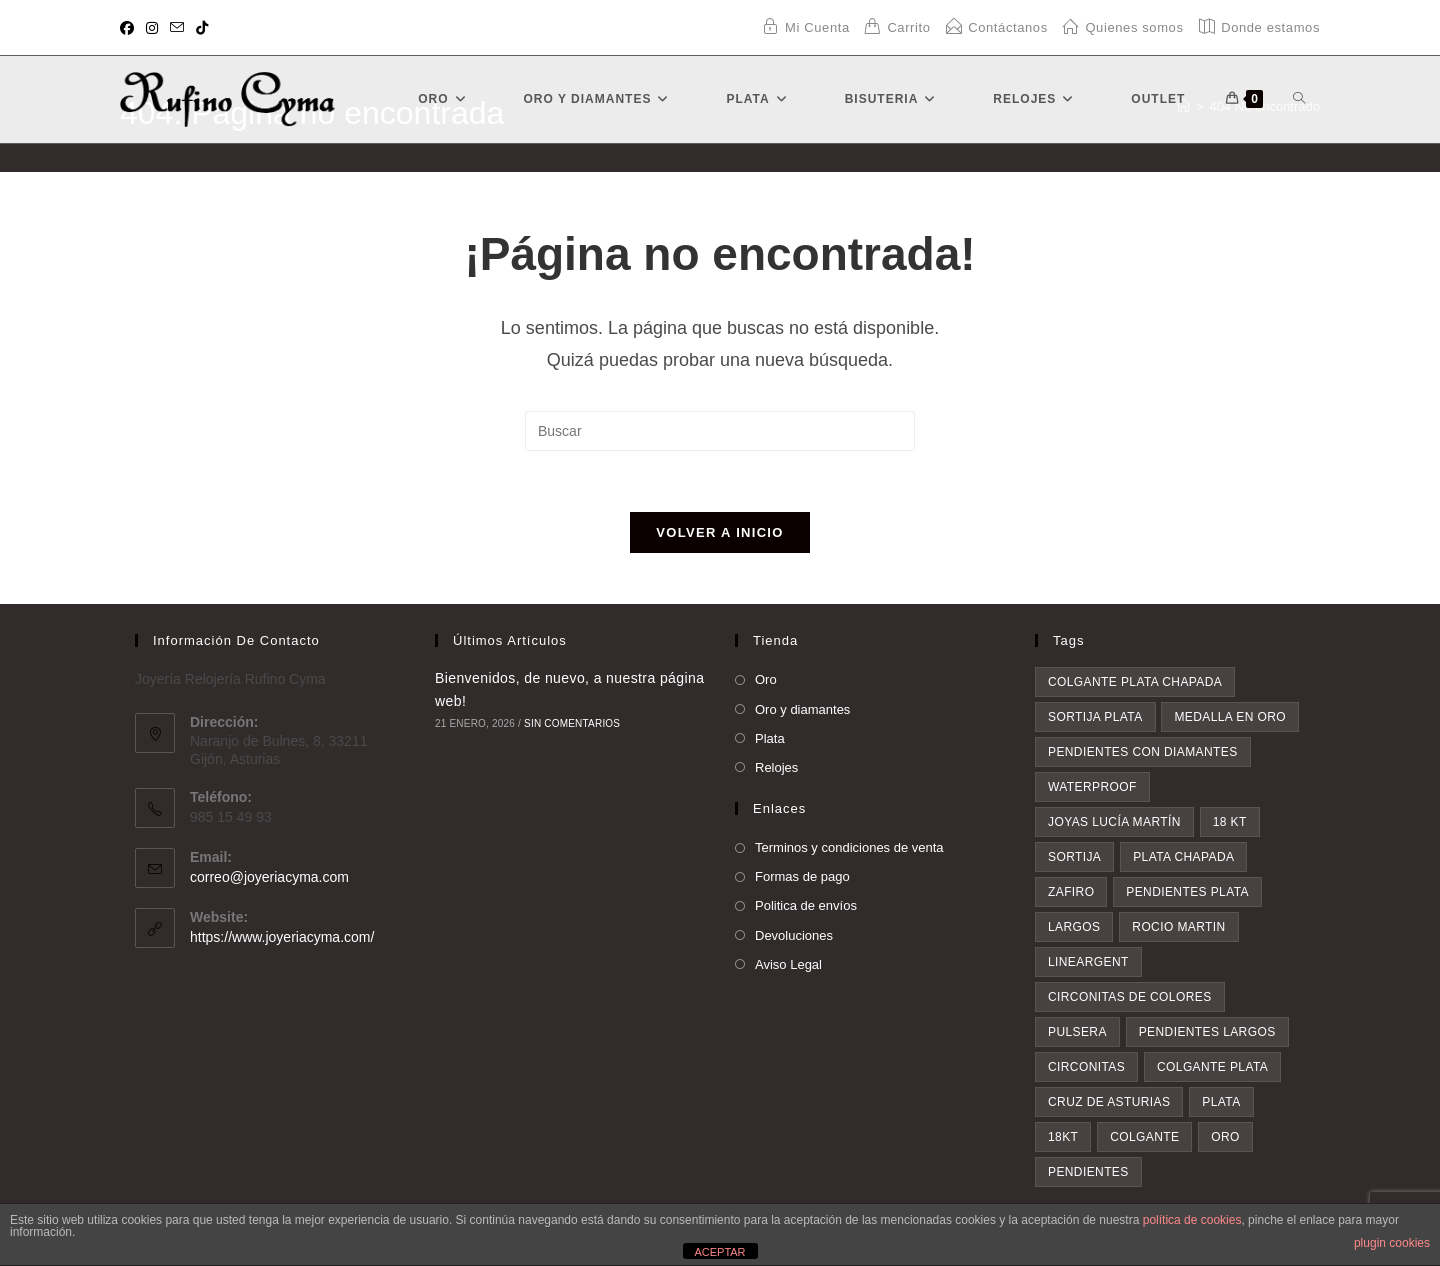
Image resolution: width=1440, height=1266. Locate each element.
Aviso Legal (788, 964)
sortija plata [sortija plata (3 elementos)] (1095, 717)
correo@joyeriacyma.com (269, 877)
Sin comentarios (572, 723)
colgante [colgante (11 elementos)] (1144, 1137)
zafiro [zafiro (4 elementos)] (1071, 892)
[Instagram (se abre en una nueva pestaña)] (152, 28)
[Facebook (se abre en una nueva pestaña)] (130, 28)
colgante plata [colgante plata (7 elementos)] (1212, 1067)
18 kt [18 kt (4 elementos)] (1230, 822)
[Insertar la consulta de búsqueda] (720, 431)
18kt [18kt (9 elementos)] (1063, 1137)
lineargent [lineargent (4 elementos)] (1088, 962)
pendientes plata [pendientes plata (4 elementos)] (1187, 892)
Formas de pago (802, 876)
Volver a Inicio (719, 532)
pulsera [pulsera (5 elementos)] (1077, 1032)
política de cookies (1192, 1220)
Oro (766, 679)
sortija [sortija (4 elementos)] (1074, 857)
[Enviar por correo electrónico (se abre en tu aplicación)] (177, 28)
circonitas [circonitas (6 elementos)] (1086, 1067)
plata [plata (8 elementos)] (1221, 1102)
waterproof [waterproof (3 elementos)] (1092, 787)
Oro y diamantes (802, 709)
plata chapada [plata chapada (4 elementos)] (1183, 857)
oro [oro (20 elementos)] (1225, 1137)
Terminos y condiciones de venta (849, 847)
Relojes (776, 767)
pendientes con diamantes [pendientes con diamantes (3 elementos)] (1143, 752)
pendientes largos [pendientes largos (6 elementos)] (1207, 1032)
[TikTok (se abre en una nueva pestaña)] (202, 28)
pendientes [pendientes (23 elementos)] (1088, 1172)
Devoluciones (794, 935)
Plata (770, 738)
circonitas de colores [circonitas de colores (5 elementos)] (1130, 997)
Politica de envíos (806, 905)
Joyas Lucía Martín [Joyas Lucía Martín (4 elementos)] (1114, 822)
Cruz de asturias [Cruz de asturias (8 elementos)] (1109, 1102)
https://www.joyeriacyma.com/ (282, 937)
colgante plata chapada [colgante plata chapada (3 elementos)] (1135, 682)
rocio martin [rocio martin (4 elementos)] (1178, 927)
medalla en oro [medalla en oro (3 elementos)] (1230, 717)
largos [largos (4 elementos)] (1074, 927)
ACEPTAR (719, 1252)
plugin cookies (1392, 1243)
